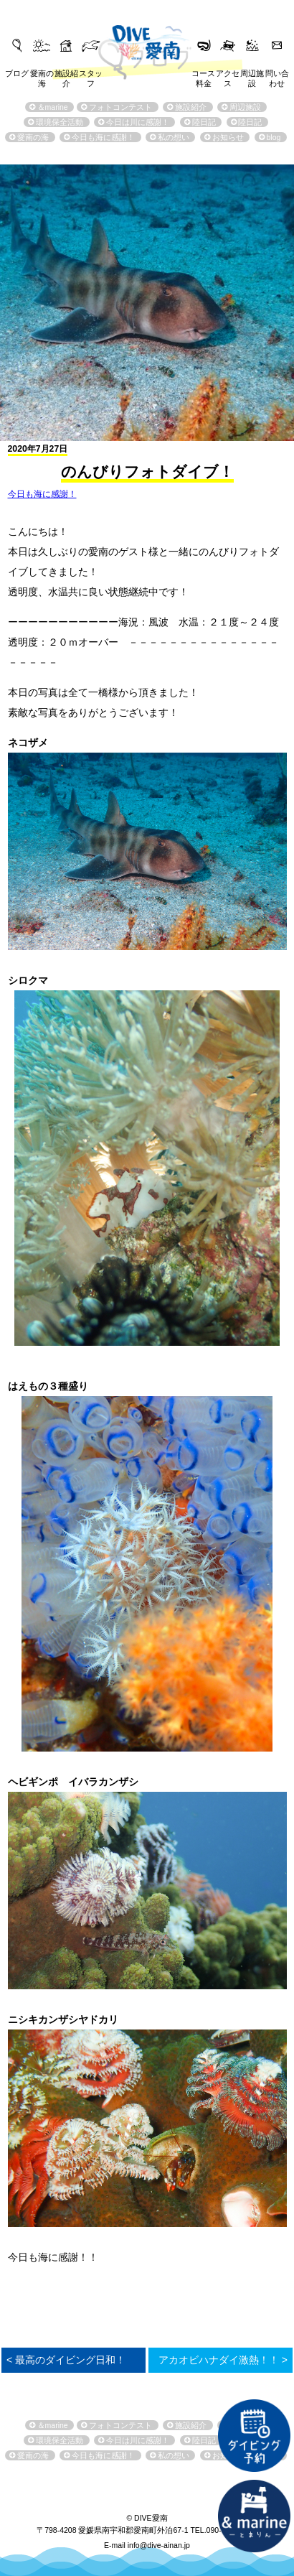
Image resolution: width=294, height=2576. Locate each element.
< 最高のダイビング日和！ (65, 2360)
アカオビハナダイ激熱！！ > (223, 2360)
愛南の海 (42, 75)
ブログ (17, 73)
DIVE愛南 (147, 40)
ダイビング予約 (254, 2435)
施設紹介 (66, 75)
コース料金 (203, 75)
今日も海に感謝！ (42, 494)
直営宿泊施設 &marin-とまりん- (254, 2515)
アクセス (228, 75)
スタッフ (91, 75)
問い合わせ (277, 75)
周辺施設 (252, 75)
